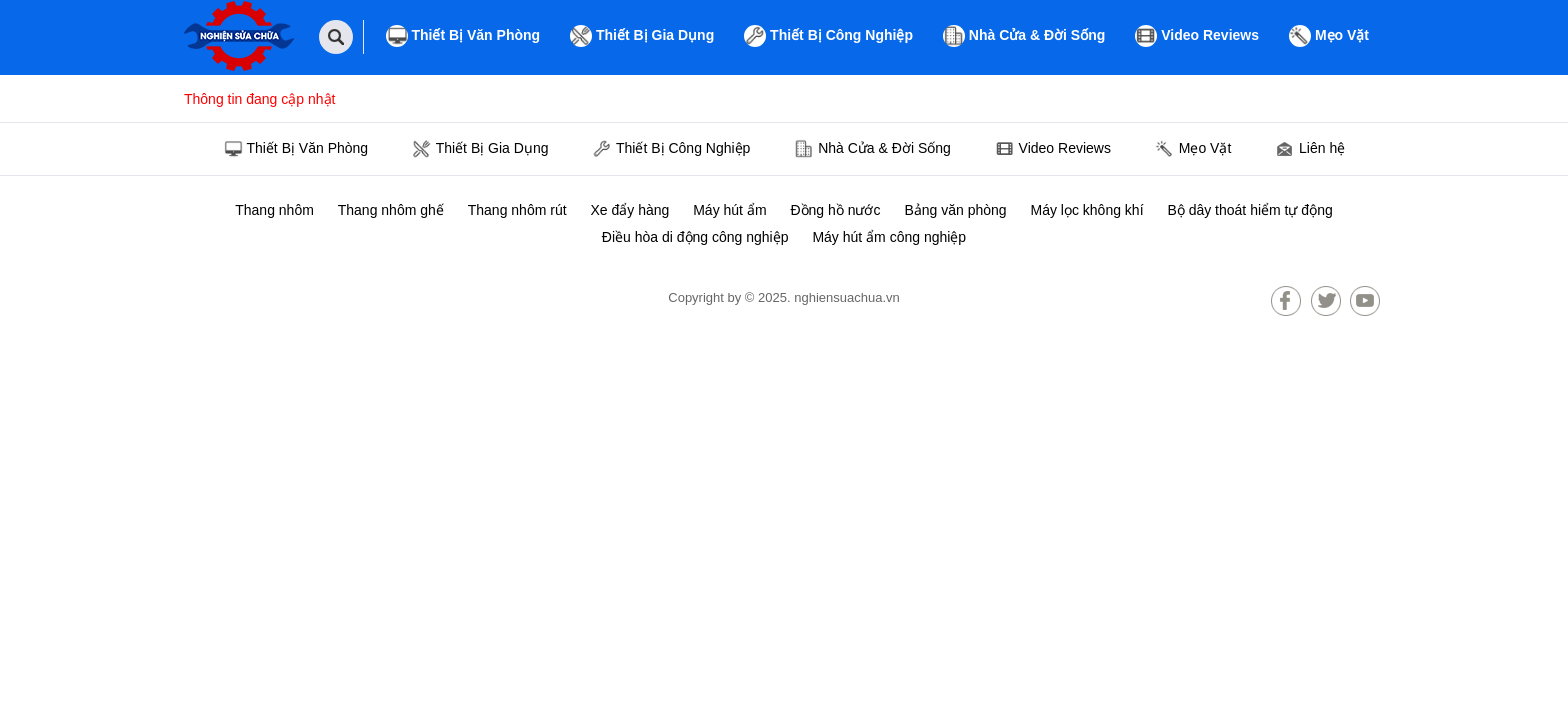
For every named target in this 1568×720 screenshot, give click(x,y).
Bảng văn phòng (955, 210)
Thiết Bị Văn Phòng (463, 36)
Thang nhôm (274, 210)
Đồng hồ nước (835, 210)
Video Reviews (1197, 36)
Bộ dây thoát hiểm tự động (1249, 210)
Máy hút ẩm (729, 210)
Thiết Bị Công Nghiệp (828, 36)
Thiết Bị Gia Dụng (642, 36)
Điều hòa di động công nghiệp (695, 237)
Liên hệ (1310, 150)
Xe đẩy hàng (629, 210)
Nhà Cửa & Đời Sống (1024, 36)
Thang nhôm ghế (391, 210)
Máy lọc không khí (1086, 210)
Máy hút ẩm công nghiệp (889, 237)
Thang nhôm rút (517, 210)
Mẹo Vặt (1329, 36)
